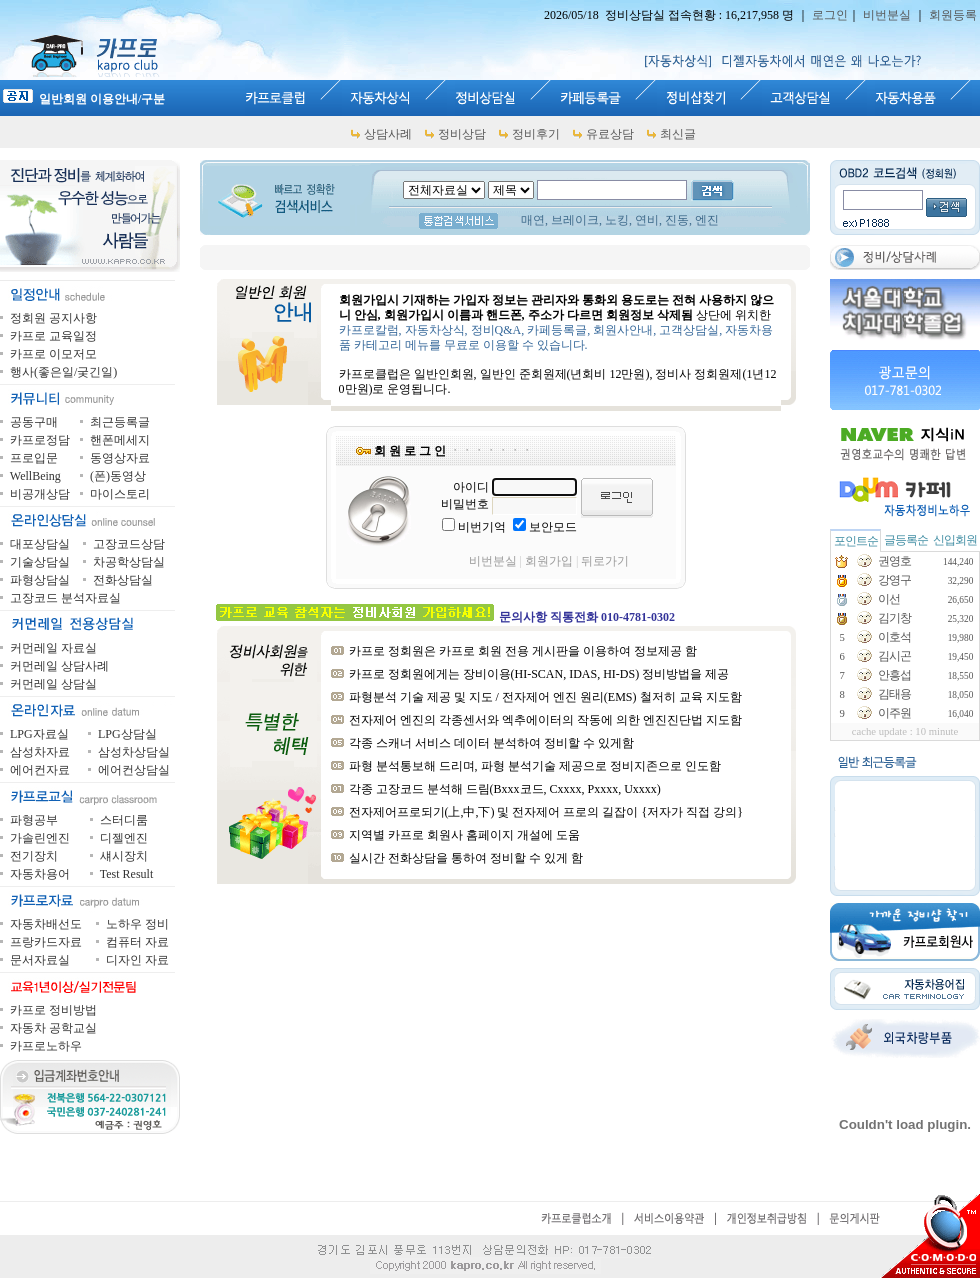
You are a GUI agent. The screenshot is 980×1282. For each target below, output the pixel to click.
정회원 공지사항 (53, 318)
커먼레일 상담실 (53, 684)
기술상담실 (40, 562)
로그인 (830, 15)
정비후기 (536, 134)
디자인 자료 (137, 960)
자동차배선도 (46, 924)
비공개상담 (40, 494)
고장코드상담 (129, 544)
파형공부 (34, 820)
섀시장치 (124, 856)
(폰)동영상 (118, 476)
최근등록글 (120, 422)
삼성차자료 (40, 752)
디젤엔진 (124, 838)
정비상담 (462, 134)
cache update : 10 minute (905, 731)
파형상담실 (40, 580)
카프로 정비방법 (53, 1010)
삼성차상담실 (134, 752)
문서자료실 (40, 960)
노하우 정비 (137, 924)
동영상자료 (120, 458)
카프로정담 (40, 440)
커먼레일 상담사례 (59, 666)
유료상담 (610, 134)
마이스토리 (120, 494)
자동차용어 (40, 874)
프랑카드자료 (46, 942)
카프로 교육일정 (53, 336)
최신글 (678, 134)
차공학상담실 (129, 562)
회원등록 (953, 15)
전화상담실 (123, 580)
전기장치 (34, 856)
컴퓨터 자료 (137, 942)
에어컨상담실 (134, 770)
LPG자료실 (39, 734)
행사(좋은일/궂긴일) (63, 372)
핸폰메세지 (120, 440)
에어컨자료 (40, 770)
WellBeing (35, 476)
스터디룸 (124, 820)
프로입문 (34, 458)
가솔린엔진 (40, 838)
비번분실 (887, 15)
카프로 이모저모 (53, 354)
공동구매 (34, 422)
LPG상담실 (127, 734)
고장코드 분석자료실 (65, 598)
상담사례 (388, 134)
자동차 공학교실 (53, 1028)
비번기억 (482, 527)
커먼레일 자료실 (53, 648)
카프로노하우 (46, 1046)
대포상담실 (40, 544)
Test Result (127, 874)
